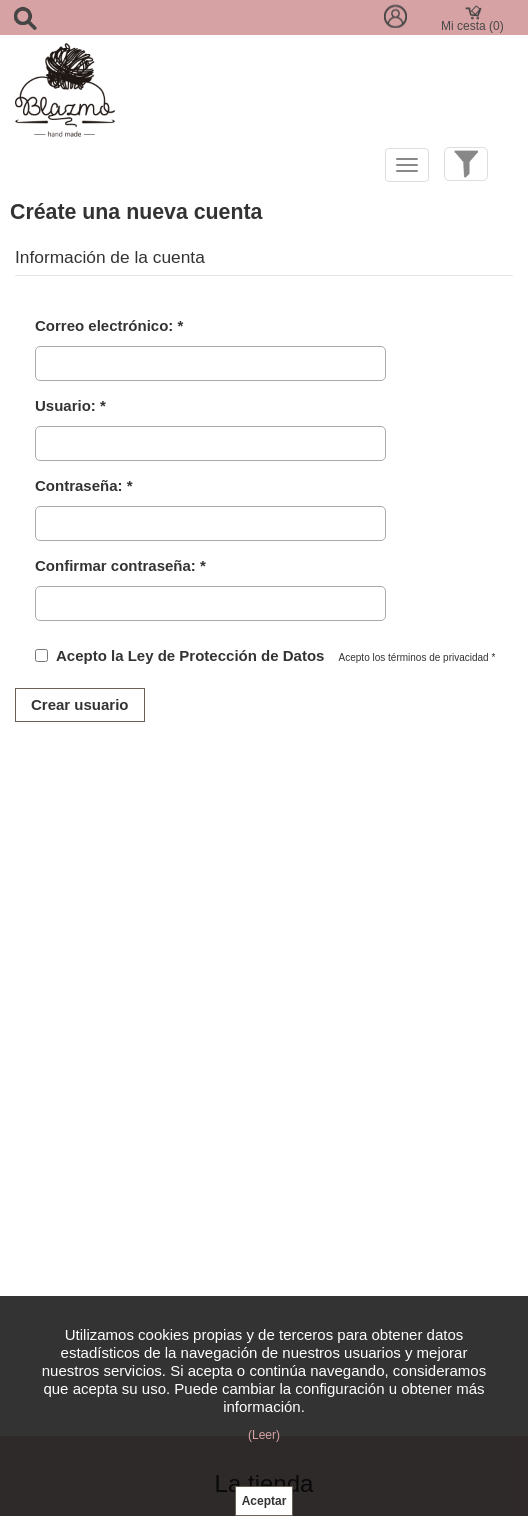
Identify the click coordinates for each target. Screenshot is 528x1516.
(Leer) (264, 1435)
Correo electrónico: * (109, 325)
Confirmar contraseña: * (120, 565)
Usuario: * (70, 405)
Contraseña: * (84, 485)
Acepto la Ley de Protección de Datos (190, 655)
